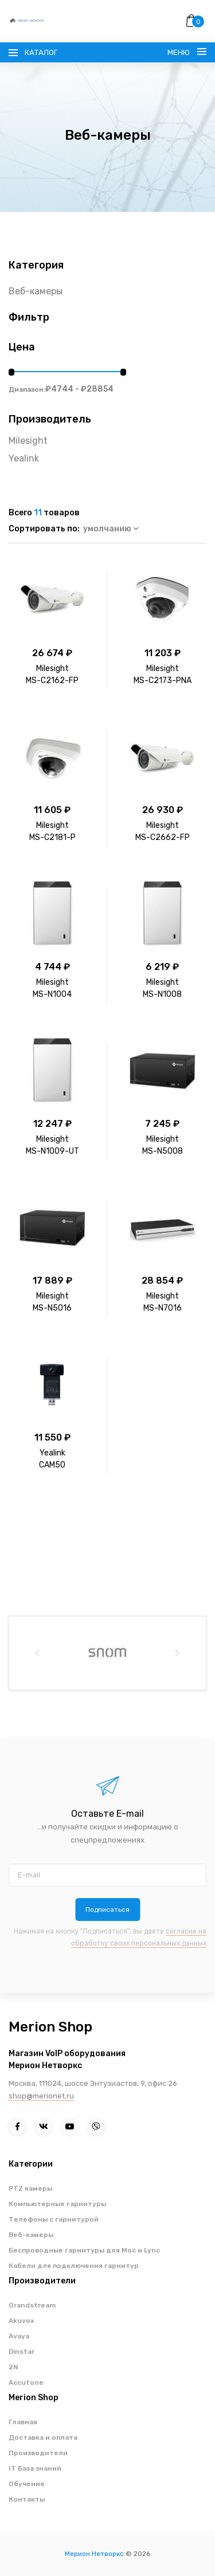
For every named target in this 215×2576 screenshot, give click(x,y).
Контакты (27, 2499)
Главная (23, 2422)
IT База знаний (35, 2468)
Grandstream (32, 2305)
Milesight (28, 440)
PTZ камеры (30, 2188)
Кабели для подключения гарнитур (74, 2266)
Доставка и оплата (43, 2437)
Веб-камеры (35, 291)
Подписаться (107, 1910)
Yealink (24, 458)
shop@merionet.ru (41, 2096)
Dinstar (21, 2352)
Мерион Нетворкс (94, 2554)
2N (13, 2367)
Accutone (26, 2382)
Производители (38, 2453)
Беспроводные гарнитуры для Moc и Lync (84, 2250)
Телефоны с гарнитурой (54, 2219)
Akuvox (21, 2321)
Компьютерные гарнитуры (57, 2204)
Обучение (27, 2484)
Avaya (19, 2336)
